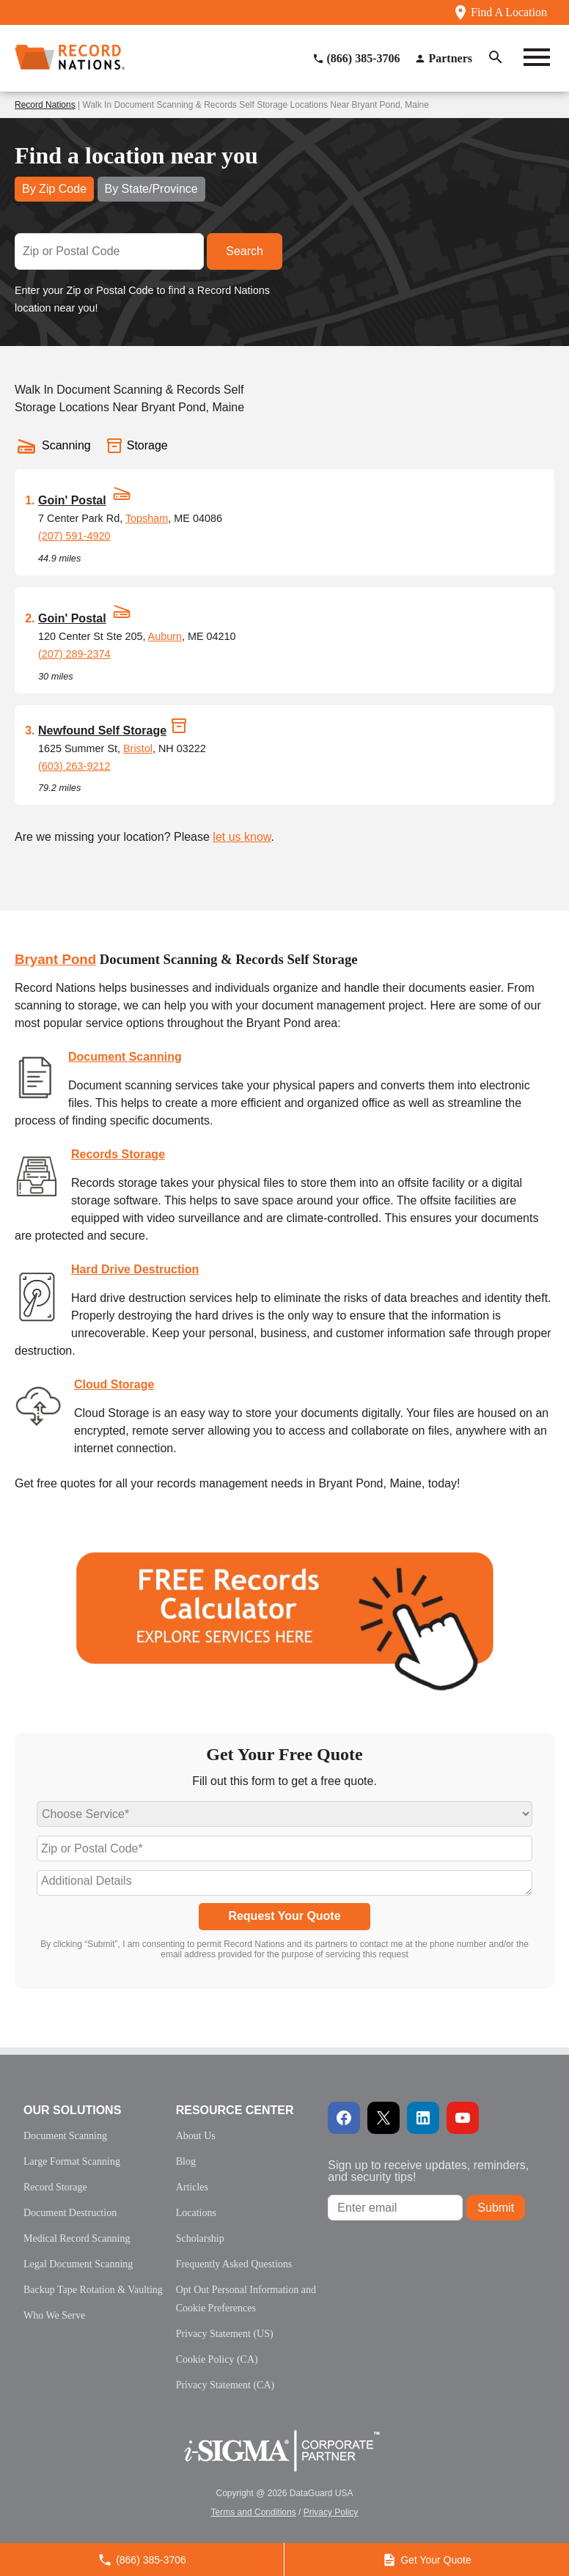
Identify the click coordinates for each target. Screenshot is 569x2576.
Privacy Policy (331, 2512)
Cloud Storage (114, 1384)
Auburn (165, 636)
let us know (242, 837)
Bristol (138, 748)
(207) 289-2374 (74, 654)
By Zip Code (54, 189)
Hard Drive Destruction (135, 1269)
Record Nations (45, 105)
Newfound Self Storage (102, 730)
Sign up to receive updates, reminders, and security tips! (428, 2171)
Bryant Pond (55, 959)
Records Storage (118, 1154)
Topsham (146, 518)
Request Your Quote (284, 1916)
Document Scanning (125, 1056)
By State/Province (151, 189)
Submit (495, 2207)
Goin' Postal (72, 500)
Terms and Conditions (253, 2512)
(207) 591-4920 (74, 536)
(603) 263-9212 (74, 766)
